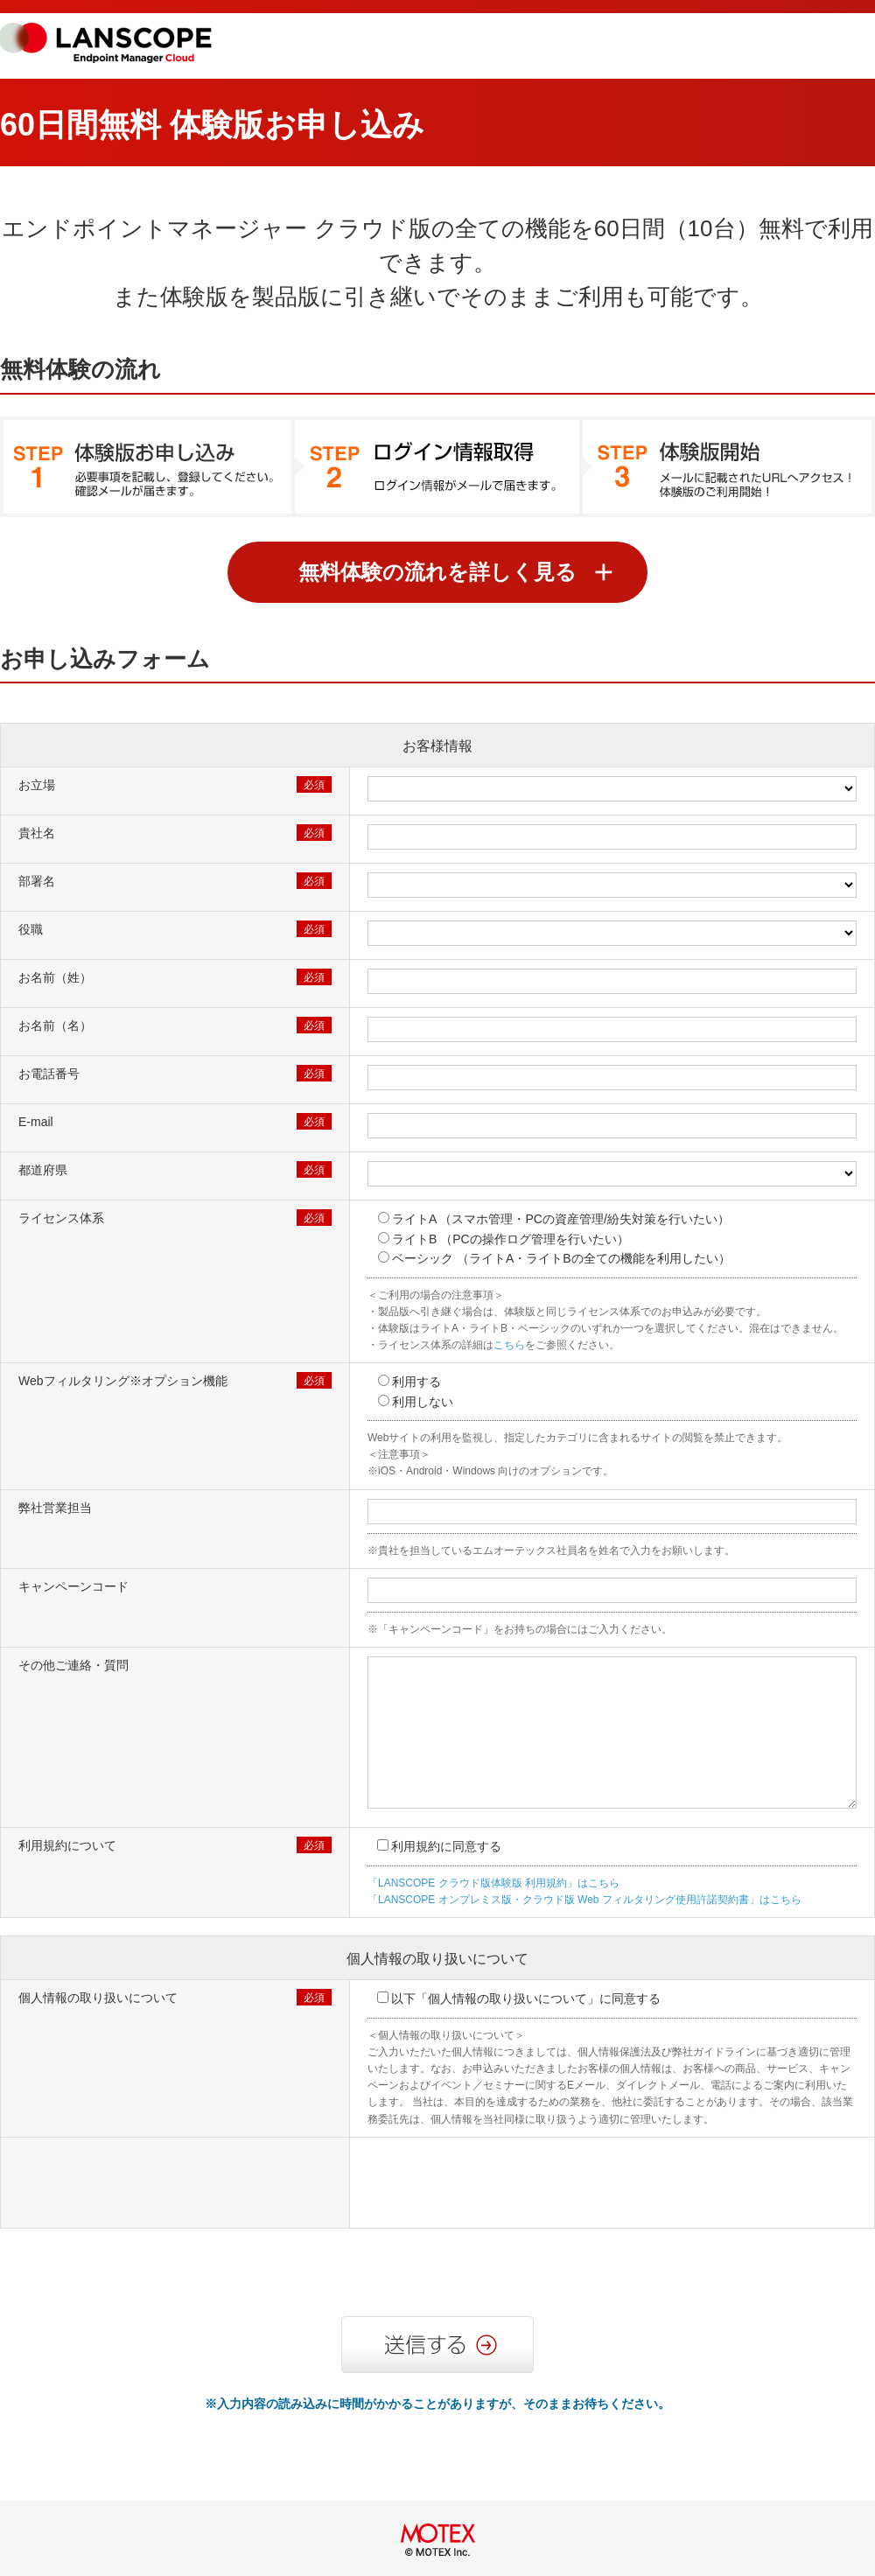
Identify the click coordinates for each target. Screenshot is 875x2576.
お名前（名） (55, 1025)
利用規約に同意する (446, 1846)
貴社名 (36, 833)
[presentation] (501, 2185)
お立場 (36, 785)
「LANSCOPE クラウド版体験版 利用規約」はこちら (494, 1883)
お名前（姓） (55, 977)
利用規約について (67, 1845)
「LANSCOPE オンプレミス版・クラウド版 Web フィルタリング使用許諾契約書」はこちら (585, 1900)
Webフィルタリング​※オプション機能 (123, 1381)
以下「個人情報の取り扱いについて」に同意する (526, 1999)
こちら (509, 1345)
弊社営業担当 (55, 1508)
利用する (416, 1382)
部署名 (36, 881)
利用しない (422, 1402)
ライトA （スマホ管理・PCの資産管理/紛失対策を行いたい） (561, 1219)
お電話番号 (49, 1074)
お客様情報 (437, 745)
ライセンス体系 (61, 1218)
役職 (30, 929)
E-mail (35, 1122)
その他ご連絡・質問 (73, 1665)
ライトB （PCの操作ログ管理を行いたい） (510, 1239)
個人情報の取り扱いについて (437, 1958)
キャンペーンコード (73, 1586)
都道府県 (42, 1170)
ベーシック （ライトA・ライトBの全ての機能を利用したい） (561, 1258)
